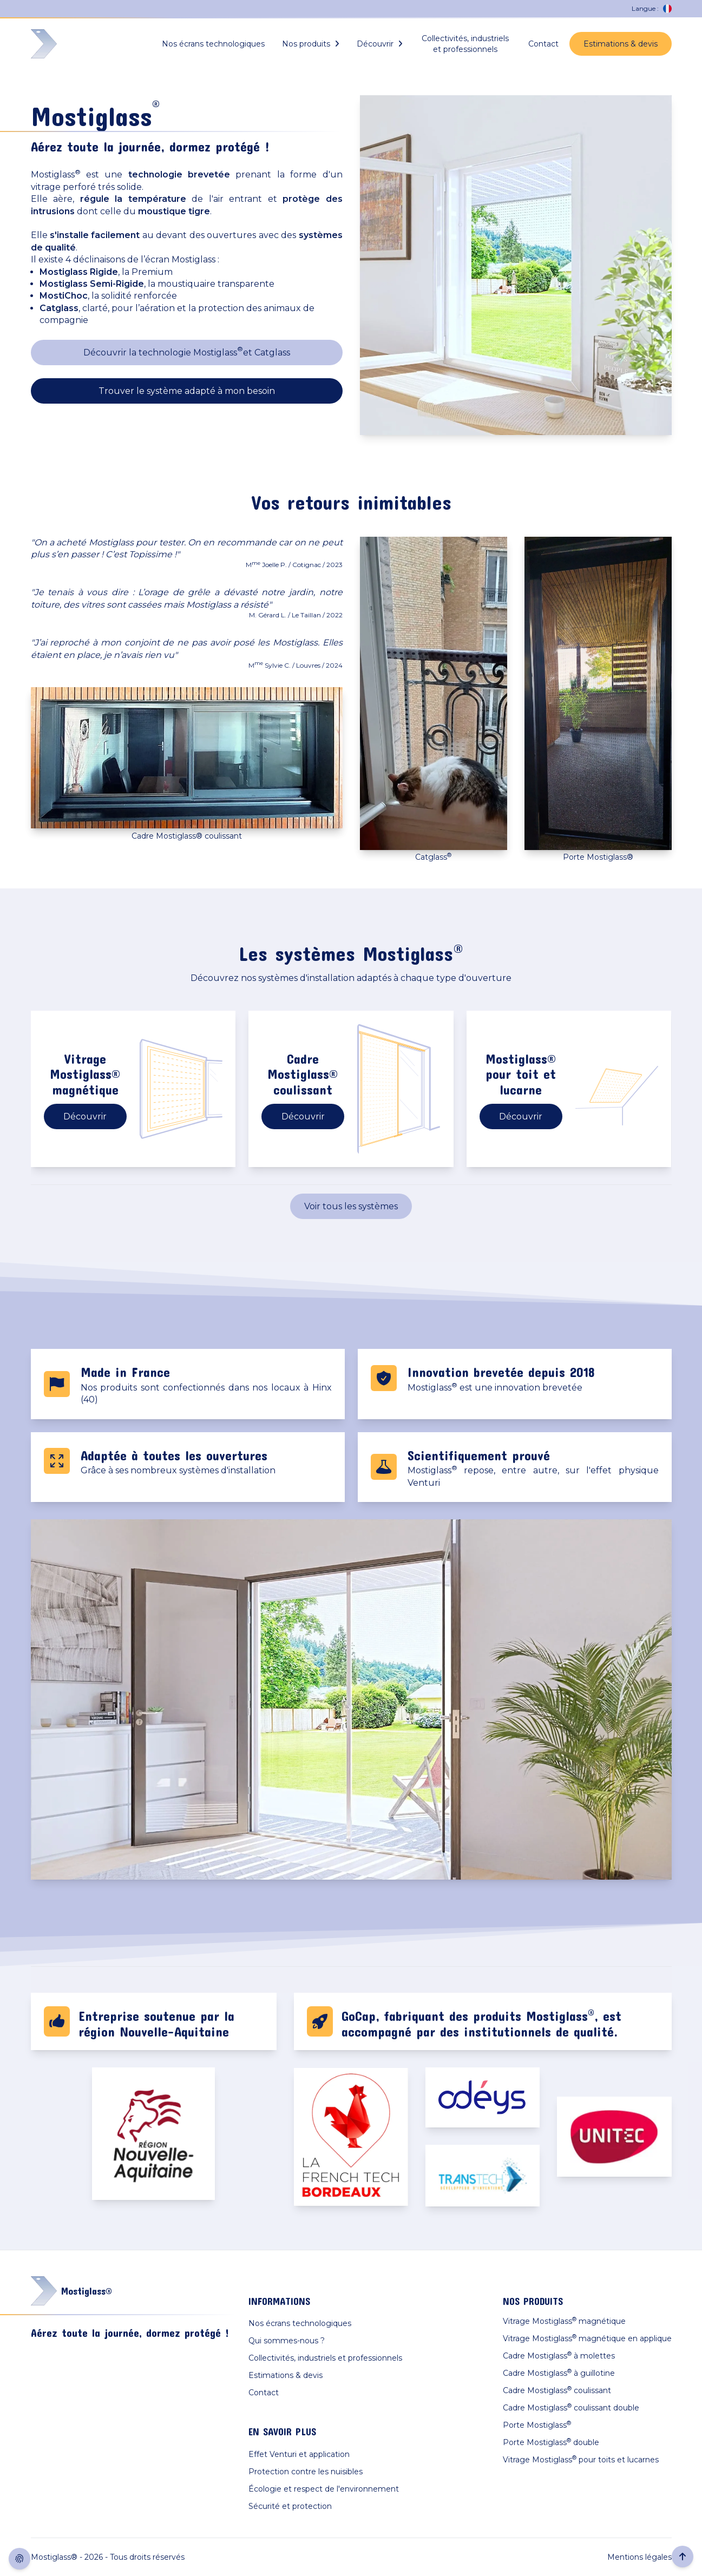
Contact (543, 44)
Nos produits (310, 44)
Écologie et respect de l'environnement (323, 2489)
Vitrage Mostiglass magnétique (564, 2321)
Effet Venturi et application (299, 2454)
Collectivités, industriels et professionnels (465, 44)
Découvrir (380, 44)
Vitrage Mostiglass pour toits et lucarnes (581, 2459)
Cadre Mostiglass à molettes (559, 2355)
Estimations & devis (620, 44)
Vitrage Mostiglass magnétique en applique (587, 2338)
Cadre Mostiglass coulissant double (571, 2407)
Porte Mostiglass (537, 2425)
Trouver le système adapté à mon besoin (187, 391)
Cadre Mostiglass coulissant (557, 2390)
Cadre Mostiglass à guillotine (559, 2373)
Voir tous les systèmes (351, 1206)
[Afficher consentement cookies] (19, 2559)
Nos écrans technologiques (213, 44)
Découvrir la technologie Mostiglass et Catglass (186, 351)
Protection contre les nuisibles (305, 2471)
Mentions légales (639, 2557)
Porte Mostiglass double (551, 2442)
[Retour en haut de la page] (682, 2556)
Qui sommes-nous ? (286, 2341)
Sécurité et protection (290, 2506)
